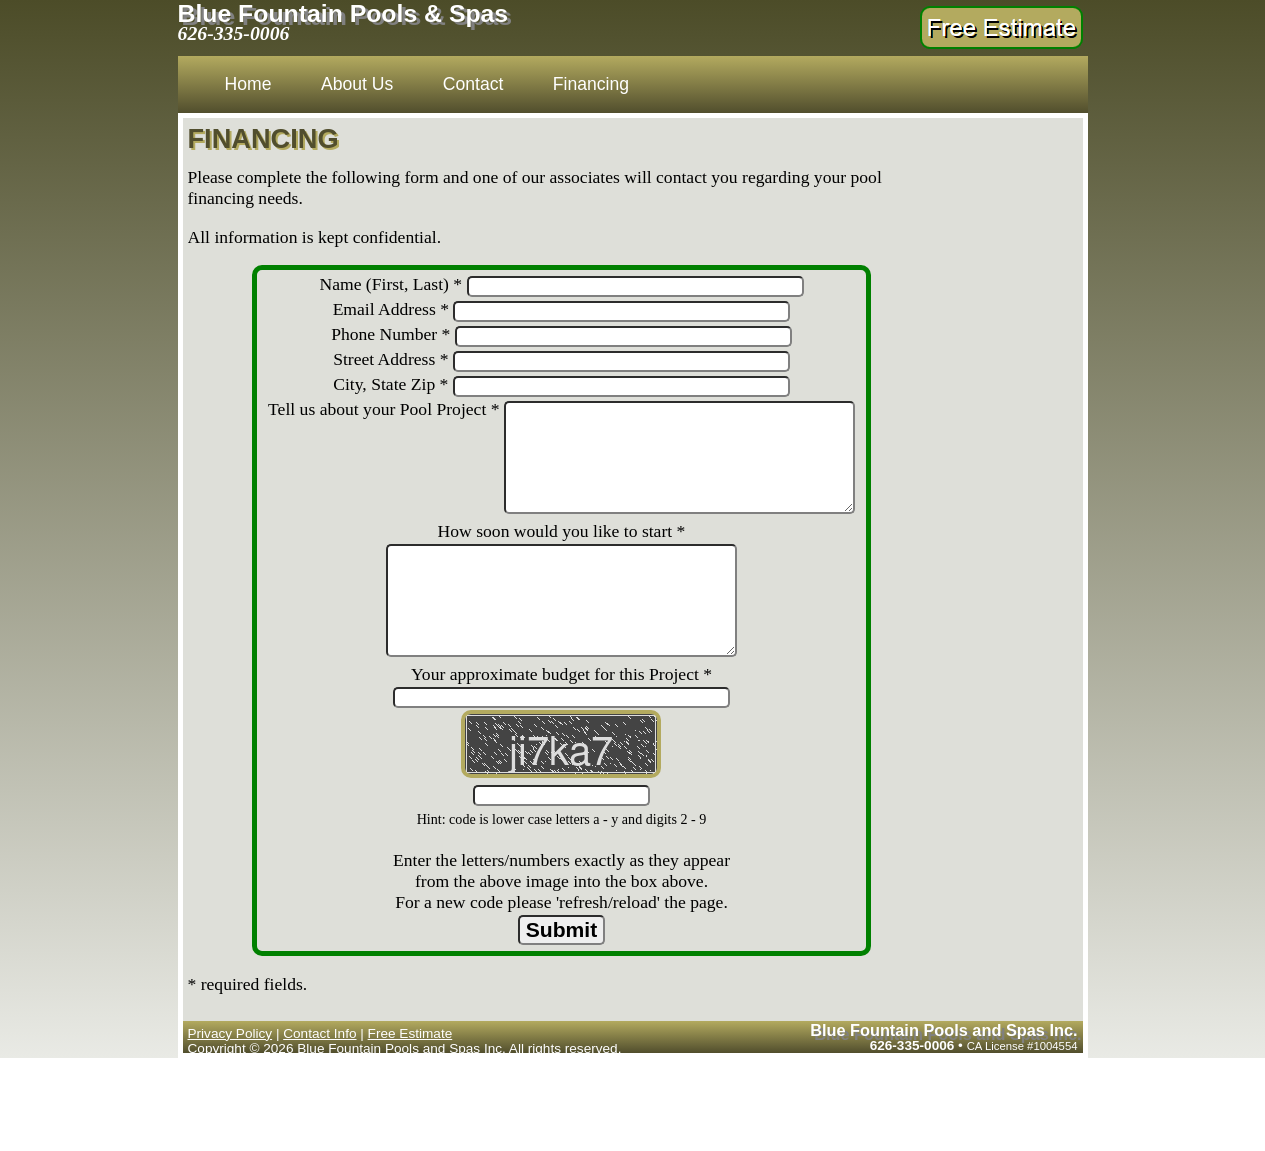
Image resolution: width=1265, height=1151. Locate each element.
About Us (357, 84)
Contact (473, 84)
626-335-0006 (234, 33)
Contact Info (319, 1096)
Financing (591, 84)
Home (248, 84)
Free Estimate (410, 1096)
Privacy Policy (230, 1096)
